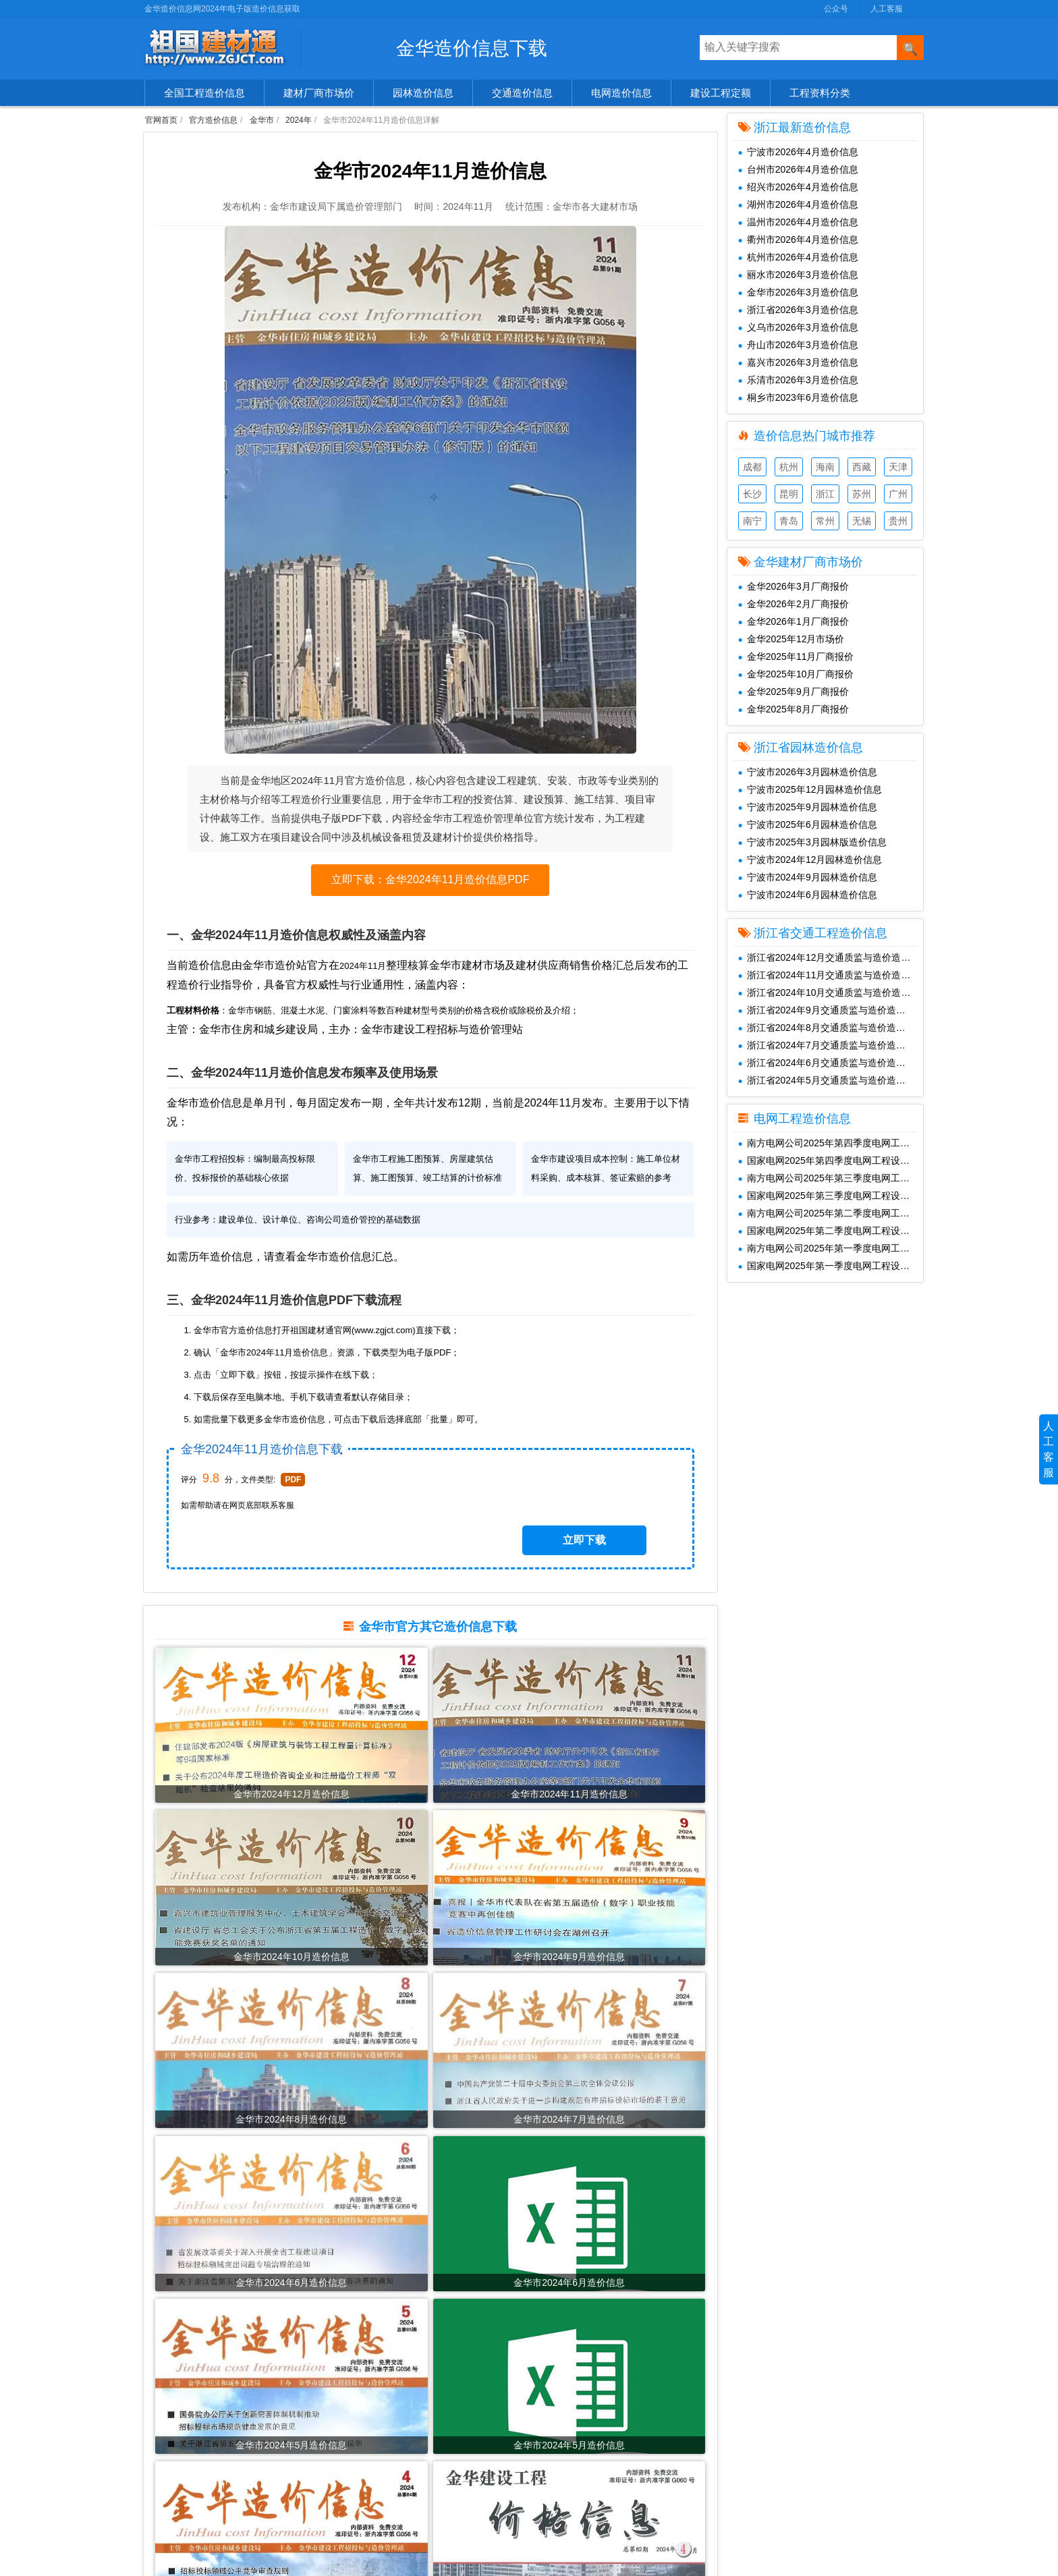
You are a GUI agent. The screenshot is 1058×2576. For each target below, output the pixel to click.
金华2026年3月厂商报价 (793, 586)
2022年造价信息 (374, 2464)
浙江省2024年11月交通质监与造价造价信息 (831, 975)
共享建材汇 (552, 2380)
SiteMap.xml (744, 2443)
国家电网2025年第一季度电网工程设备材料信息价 (831, 1265)
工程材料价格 (178, 2505)
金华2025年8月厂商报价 (793, 709)
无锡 (861, 520)
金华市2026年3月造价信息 (798, 292)
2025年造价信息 (374, 2401)
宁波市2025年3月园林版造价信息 (812, 842)
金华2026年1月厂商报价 (793, 621)
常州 (825, 520)
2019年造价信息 (374, 2526)
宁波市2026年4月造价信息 (798, 151)
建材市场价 (174, 2401)
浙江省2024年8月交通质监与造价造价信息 (831, 1027)
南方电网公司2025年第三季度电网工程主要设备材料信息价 (831, 1178)
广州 (898, 493)
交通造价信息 (522, 93)
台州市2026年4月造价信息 (798, 169)
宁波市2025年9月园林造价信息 (807, 807)
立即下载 (611, 1536)
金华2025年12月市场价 (791, 639)
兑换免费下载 (746, 2422)
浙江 (825, 493)
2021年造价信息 (374, 2485)
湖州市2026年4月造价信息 (798, 204)
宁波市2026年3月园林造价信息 (807, 771)
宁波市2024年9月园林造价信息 (807, 877)
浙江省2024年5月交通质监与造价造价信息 (831, 1080)
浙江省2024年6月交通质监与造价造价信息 (831, 1062)
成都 (752, 466)
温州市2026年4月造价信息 (798, 222)
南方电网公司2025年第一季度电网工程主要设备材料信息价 (831, 1248)
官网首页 (161, 120)
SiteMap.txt (741, 2464)
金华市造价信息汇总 (363, 1293)
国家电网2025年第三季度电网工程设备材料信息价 (831, 1195)
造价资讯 (169, 2526)
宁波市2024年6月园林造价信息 (807, 894)
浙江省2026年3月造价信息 (798, 309)
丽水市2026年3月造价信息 (798, 274)
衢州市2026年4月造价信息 (798, 239)
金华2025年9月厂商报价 (793, 691)
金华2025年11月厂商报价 (796, 656)
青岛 (788, 520)
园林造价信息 (423, 93)
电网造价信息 (621, 93)
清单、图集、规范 (188, 2464)
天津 (898, 466)
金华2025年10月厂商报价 (796, 674)
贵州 (898, 520)
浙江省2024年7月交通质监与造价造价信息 (831, 1045)
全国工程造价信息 (204, 93)
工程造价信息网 (562, 2401)
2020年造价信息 (374, 2505)
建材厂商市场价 (318, 93)
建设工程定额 (720, 93)
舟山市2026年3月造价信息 (798, 344)
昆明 (788, 493)
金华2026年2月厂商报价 (793, 603)
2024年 (298, 120)
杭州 (788, 466)
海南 (825, 466)
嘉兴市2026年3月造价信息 (798, 362)
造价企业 (169, 2485)
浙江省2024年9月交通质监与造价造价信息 (831, 1010)
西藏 (861, 466)
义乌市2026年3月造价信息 (798, 327)
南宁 (752, 520)
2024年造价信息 (374, 2422)
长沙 (752, 493)
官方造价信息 (213, 120)
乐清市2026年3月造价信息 (798, 379)
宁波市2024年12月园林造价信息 (810, 859)
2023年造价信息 (374, 2443)
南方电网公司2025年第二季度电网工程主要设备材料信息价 (831, 1213)
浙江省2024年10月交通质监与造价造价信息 (831, 992)
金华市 (262, 120)
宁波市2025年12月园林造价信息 (810, 789)
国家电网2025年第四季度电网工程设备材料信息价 (831, 1160)
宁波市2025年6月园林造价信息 (807, 824)
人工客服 (886, 8)
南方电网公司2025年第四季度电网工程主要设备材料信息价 (831, 1143)
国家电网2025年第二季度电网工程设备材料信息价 (831, 1230)
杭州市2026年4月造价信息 (798, 257)
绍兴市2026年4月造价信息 (798, 186)
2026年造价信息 (374, 2380)
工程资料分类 (819, 93)
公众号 (836, 8)
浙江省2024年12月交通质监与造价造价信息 (831, 957)
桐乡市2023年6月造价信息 (798, 397)
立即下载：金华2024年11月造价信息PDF (430, 891)
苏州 (861, 493)
